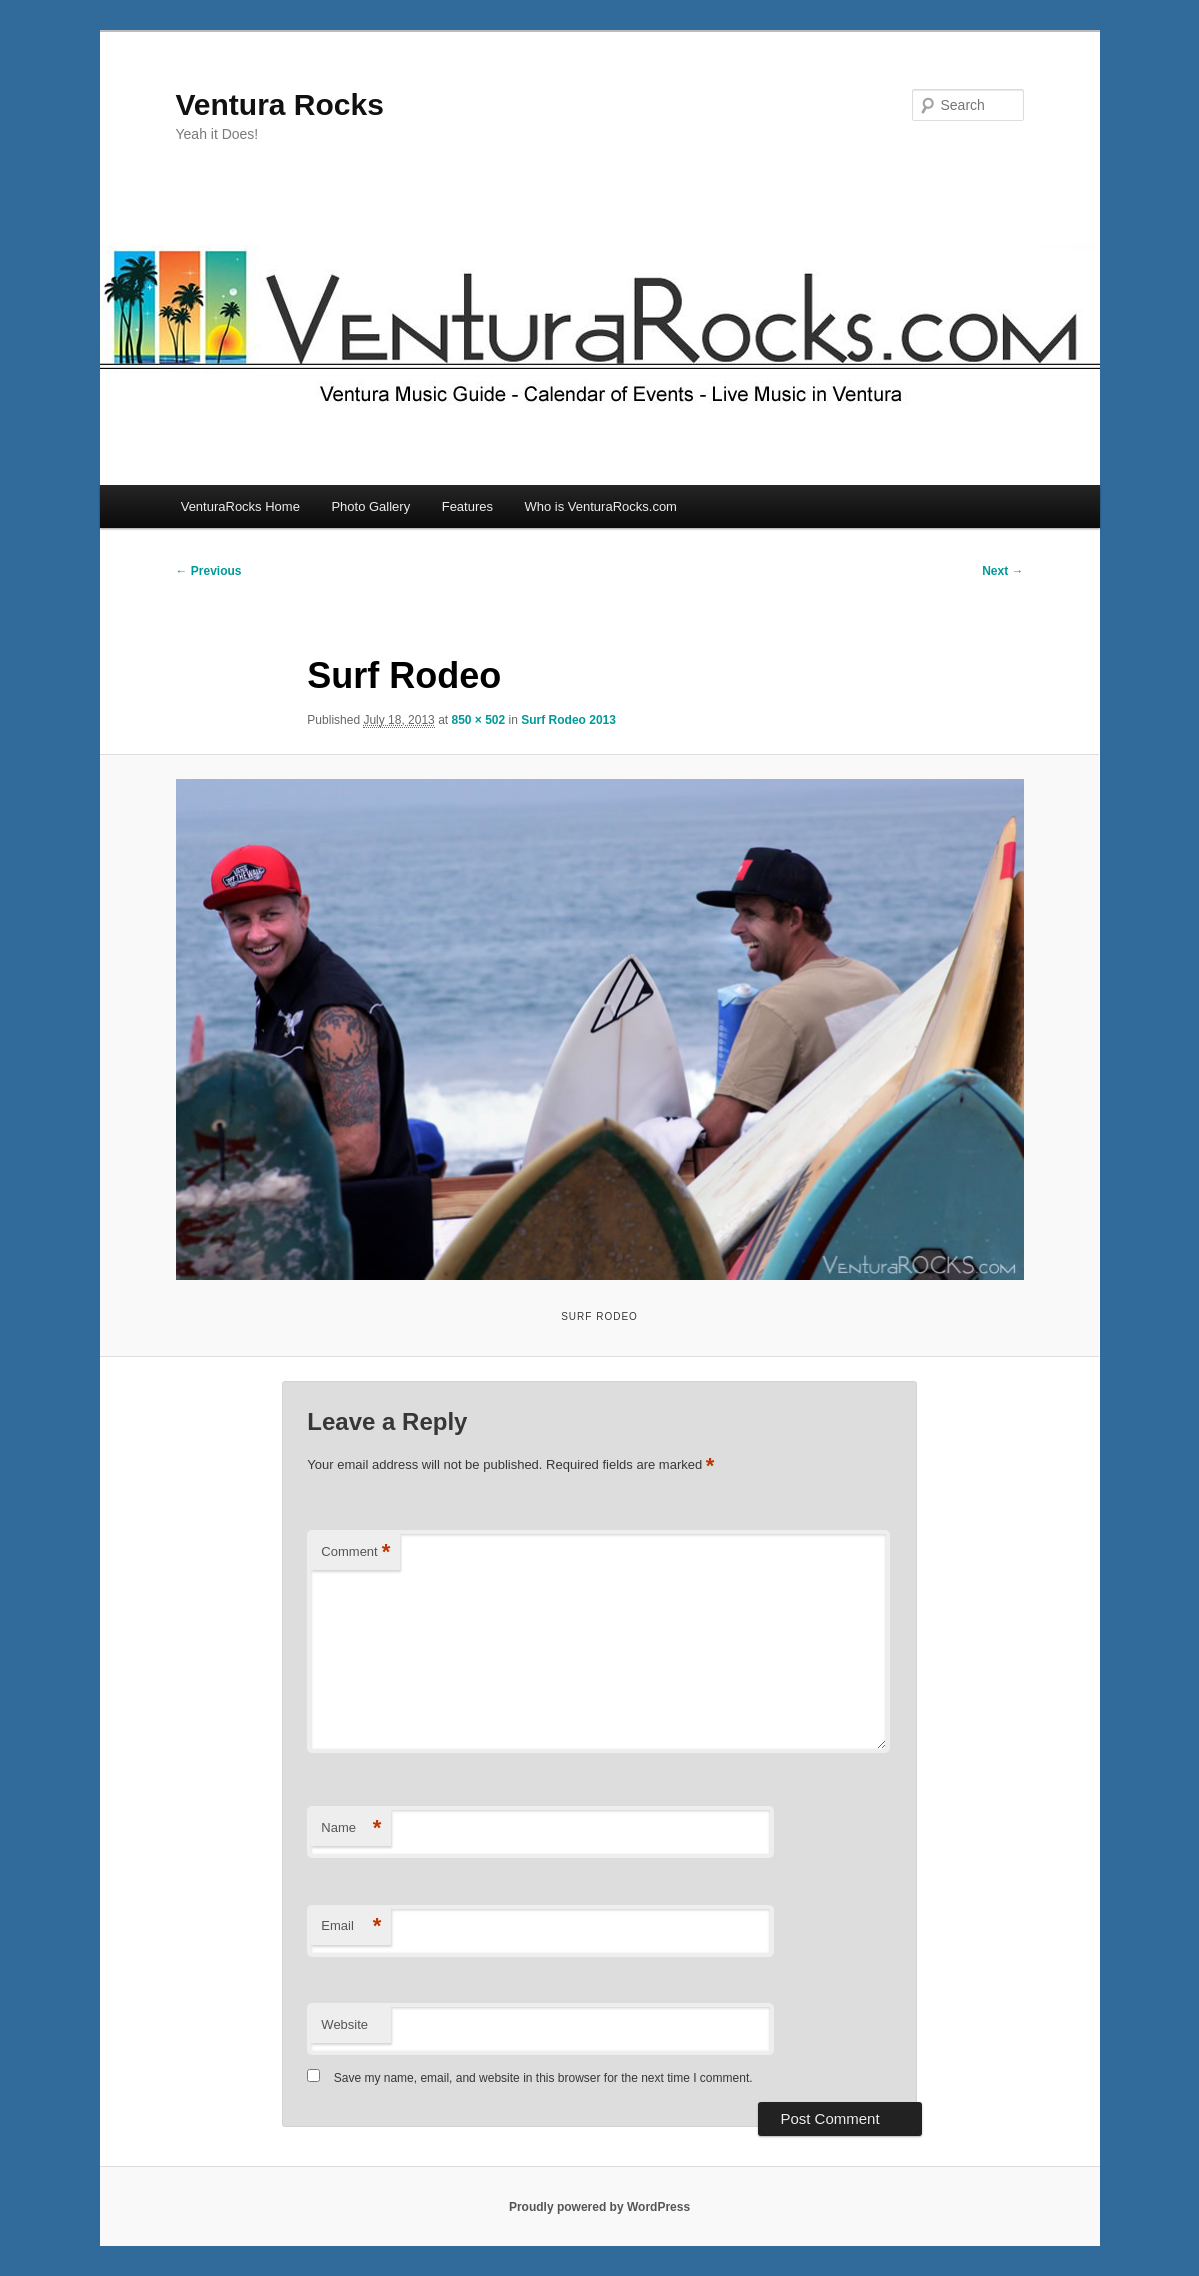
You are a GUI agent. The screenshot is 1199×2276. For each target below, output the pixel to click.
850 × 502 (478, 720)
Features (467, 506)
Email (351, 1926)
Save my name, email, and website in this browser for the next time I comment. (543, 2078)
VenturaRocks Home (240, 506)
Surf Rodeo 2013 (568, 720)
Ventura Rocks (280, 104)
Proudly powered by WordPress (599, 2207)
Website (344, 2024)
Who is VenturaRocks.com (601, 506)
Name (351, 1828)
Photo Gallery (370, 506)
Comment (355, 1552)
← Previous (209, 571)
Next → (1002, 571)
